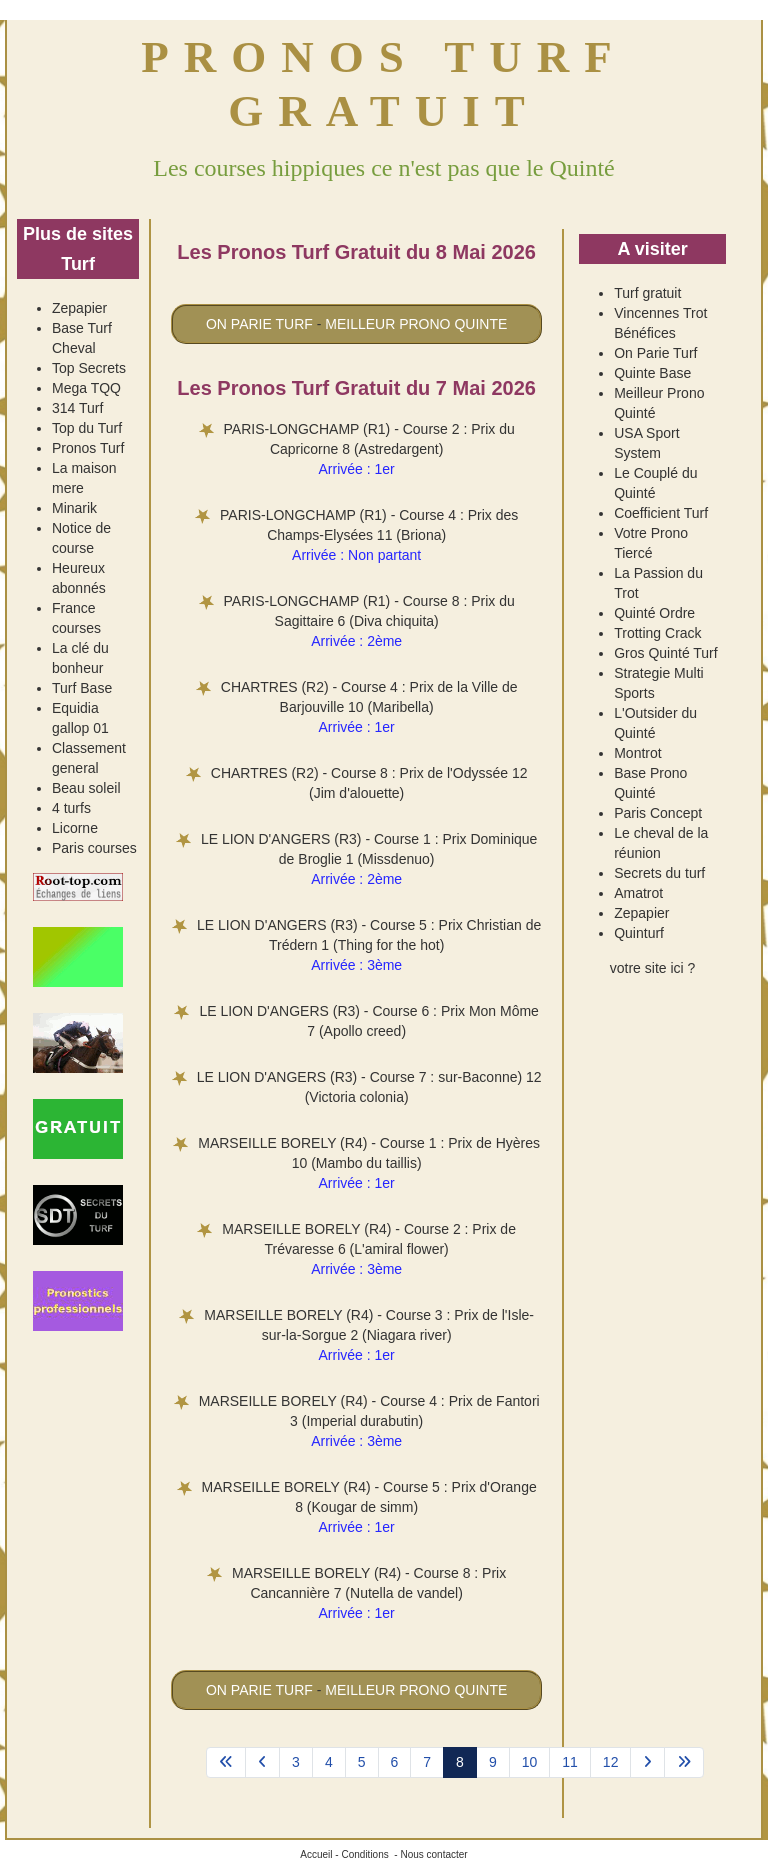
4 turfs (71, 808)
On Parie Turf (655, 353)
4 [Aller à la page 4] (329, 1762)
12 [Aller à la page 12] (611, 1762)
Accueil (316, 1854)
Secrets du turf (659, 873)
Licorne (75, 828)
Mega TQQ (86, 388)
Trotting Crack (657, 633)
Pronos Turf (88, 448)
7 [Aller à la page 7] (427, 1762)
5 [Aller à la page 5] (362, 1762)
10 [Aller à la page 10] (530, 1762)
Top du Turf (87, 428)
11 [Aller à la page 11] (570, 1762)
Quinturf (639, 933)
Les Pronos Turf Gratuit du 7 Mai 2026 (356, 388)
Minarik (74, 508)
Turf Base (82, 688)
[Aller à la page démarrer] (226, 1763)
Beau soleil (86, 788)
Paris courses (94, 848)
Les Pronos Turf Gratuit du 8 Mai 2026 (356, 252)
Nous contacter (433, 1854)
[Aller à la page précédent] (262, 1763)
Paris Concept (658, 813)
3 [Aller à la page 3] (296, 1762)
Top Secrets (89, 368)
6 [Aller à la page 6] (395, 1762)
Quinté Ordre (654, 613)
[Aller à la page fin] (684, 1763)
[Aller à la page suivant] (647, 1763)
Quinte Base (652, 373)
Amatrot (638, 893)
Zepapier (79, 308)
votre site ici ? (653, 968)
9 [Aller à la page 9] (493, 1762)
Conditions (364, 1854)
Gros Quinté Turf (665, 653)
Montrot (637, 753)
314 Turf (77, 408)
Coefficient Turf (661, 513)
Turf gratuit (647, 293)
